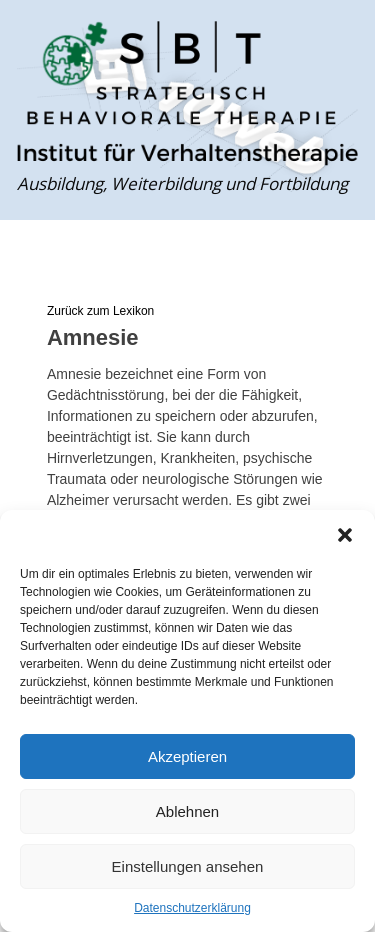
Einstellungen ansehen (188, 866)
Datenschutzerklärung (192, 908)
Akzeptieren (187, 756)
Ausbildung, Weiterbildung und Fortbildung (182, 183)
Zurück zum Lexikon (100, 311)
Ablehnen (187, 811)
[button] (345, 535)
